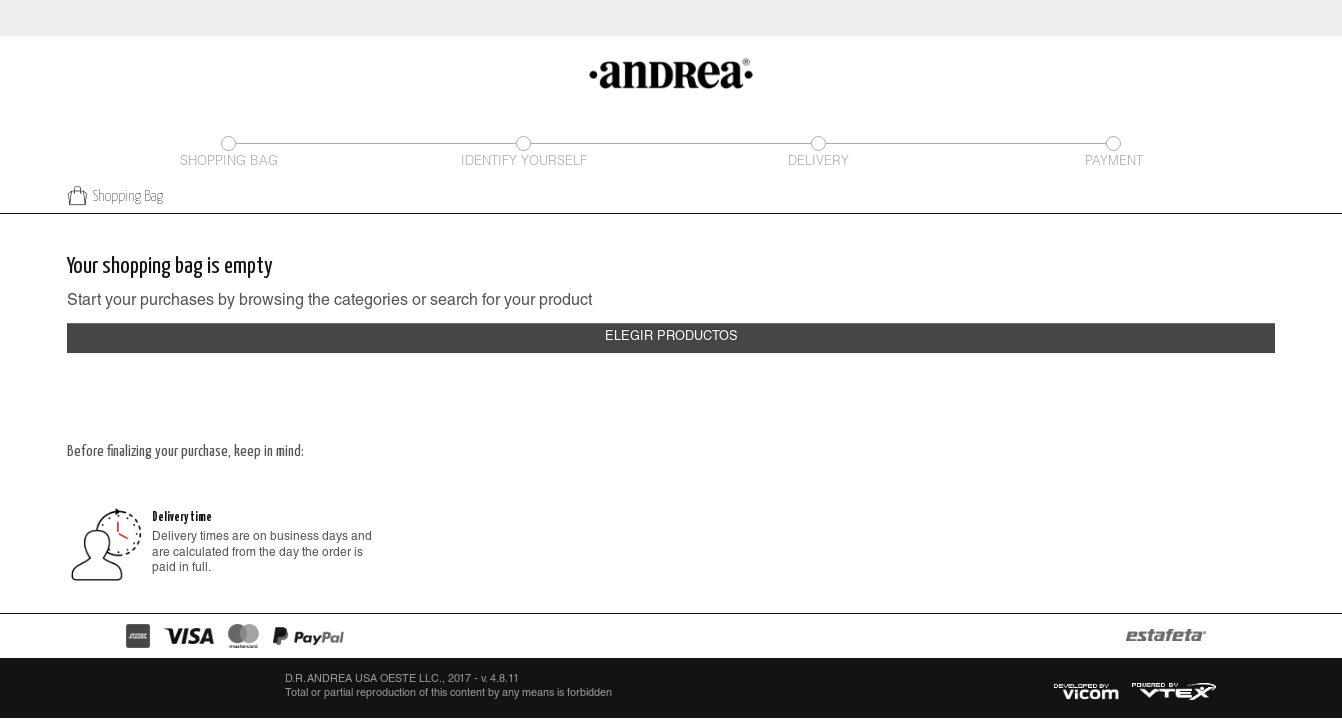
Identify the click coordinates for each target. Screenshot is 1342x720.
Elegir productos (671, 337)
